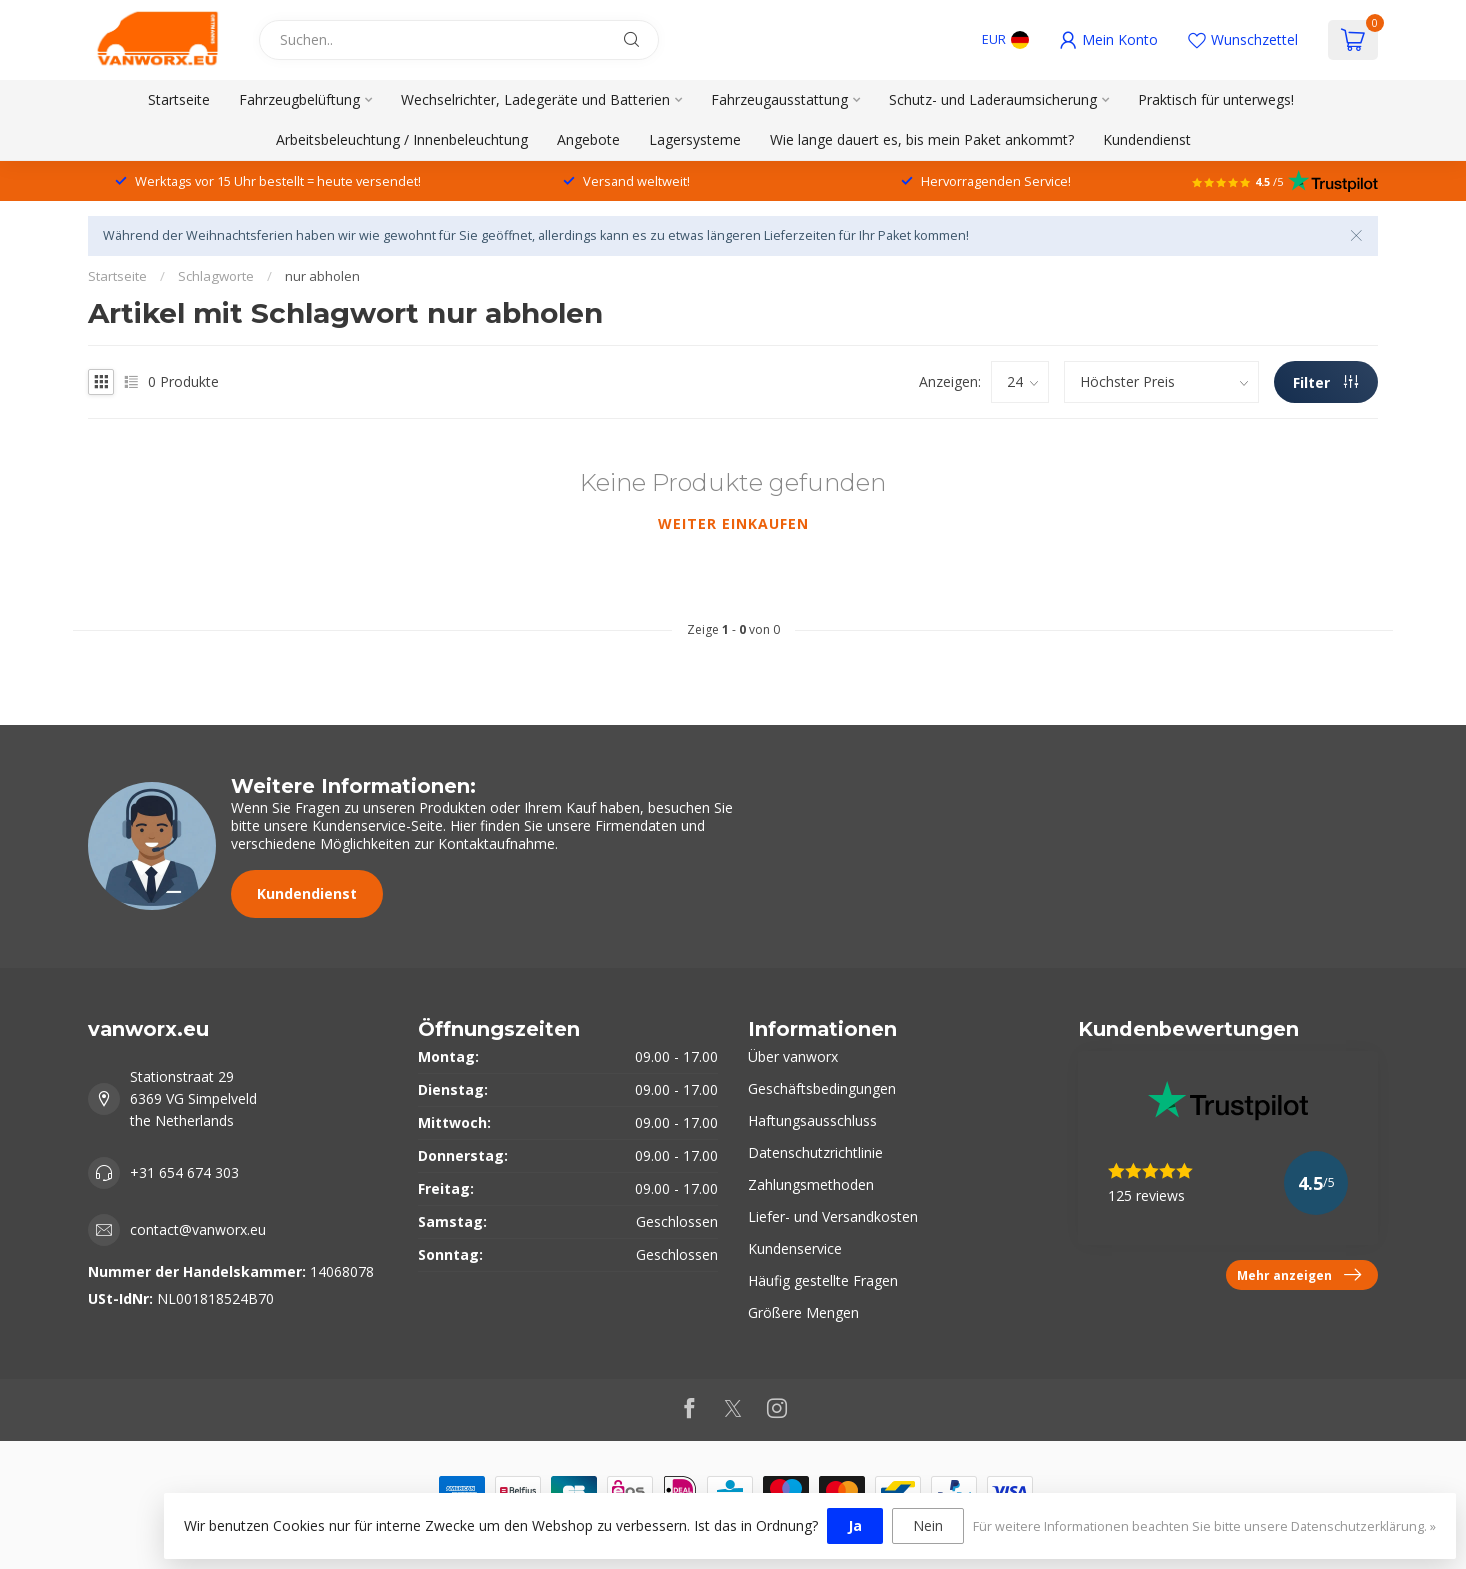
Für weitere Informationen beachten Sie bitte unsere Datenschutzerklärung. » (1204, 1526)
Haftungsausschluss (812, 1120)
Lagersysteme (695, 139)
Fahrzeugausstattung (779, 99)
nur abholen (322, 276)
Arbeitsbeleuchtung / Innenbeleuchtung (402, 139)
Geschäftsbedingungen (822, 1088)
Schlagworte (216, 276)
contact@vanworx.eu (198, 1229)
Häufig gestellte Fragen (823, 1280)
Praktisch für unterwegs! (1216, 99)
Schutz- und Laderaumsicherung (993, 99)
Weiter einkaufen (733, 523)
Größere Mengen (803, 1312)
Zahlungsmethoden (811, 1184)
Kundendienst (1147, 139)
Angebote (588, 139)
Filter (1325, 382)
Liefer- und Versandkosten (833, 1216)
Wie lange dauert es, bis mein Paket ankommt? (922, 139)
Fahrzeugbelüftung (299, 99)
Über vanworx (793, 1056)
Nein (928, 1525)
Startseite (179, 99)
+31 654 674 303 (184, 1172)
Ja (855, 1525)
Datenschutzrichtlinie (815, 1152)
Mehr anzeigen (1299, 1275)
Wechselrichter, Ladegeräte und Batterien (535, 99)
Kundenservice (795, 1248)
